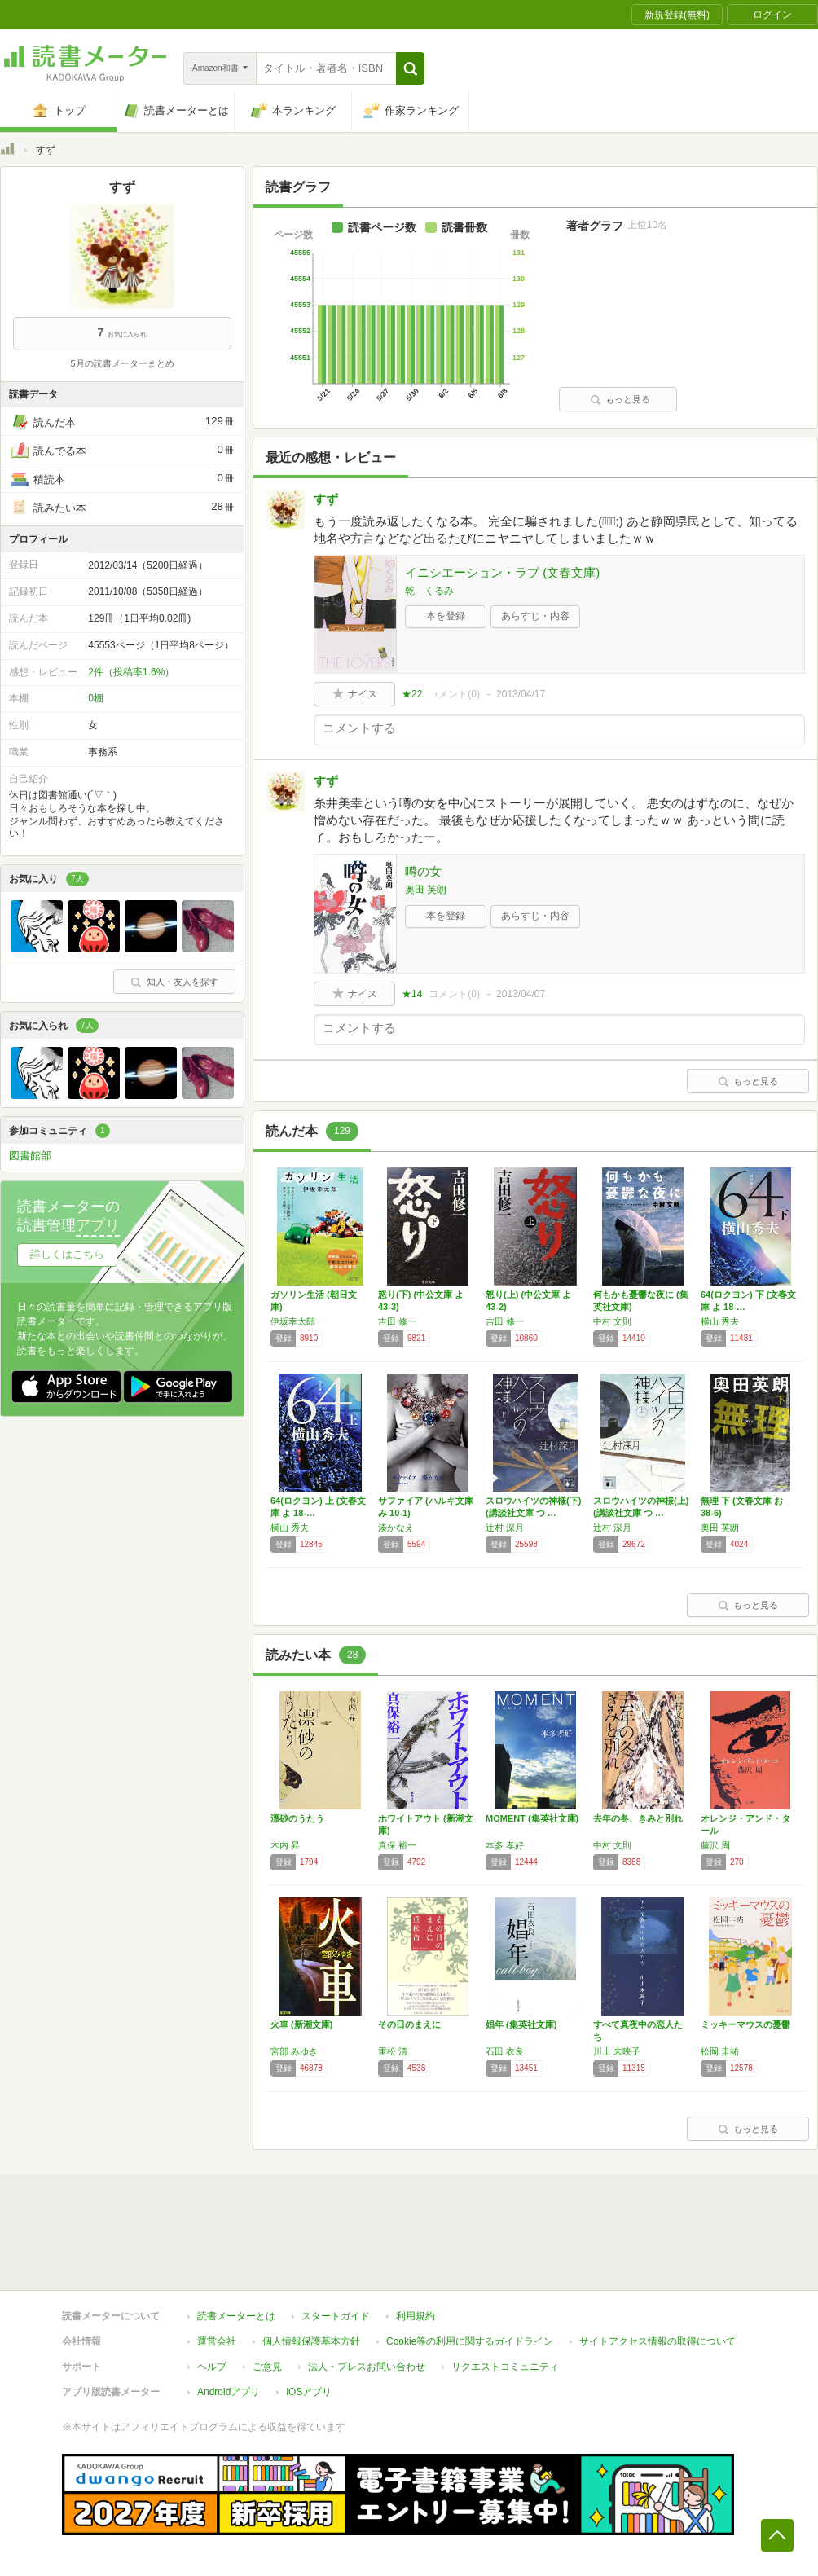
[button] (410, 68)
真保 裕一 (397, 1845)
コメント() (454, 694)
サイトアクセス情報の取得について (657, 2341)
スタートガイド (335, 2316)
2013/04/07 (520, 994)
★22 (412, 694)
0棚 (95, 698)
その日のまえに (409, 2024)
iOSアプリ (309, 2392)
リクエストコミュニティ (505, 2367)
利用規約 (415, 2316)
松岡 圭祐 (720, 2051)
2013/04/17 (520, 694)
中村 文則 (612, 1321)
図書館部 (30, 1156)
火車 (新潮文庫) (301, 2024)
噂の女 (423, 871)
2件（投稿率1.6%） (131, 672)
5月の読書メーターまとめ (122, 363)
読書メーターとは (236, 2316)
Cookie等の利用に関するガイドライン (469, 2341)
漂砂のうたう (297, 1818)
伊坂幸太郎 (292, 1321)
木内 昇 (285, 1845)
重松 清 (392, 2051)
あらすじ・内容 (535, 616)
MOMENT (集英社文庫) (532, 1818)
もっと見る (620, 399)
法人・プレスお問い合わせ (366, 2367)
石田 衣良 (505, 2051)
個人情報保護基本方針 (311, 2341)
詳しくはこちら (67, 1254)
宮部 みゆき (294, 2051)
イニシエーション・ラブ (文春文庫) (502, 572)
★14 (412, 994)
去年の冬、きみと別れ (638, 1818)
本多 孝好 (505, 1845)
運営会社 (216, 2341)
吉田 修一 (397, 1321)
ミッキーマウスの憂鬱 (745, 2024)
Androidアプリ (228, 2392)
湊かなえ (396, 1527)
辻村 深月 (505, 1527)
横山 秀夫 (720, 1321)
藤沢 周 (715, 1845)
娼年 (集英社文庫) (521, 2024)
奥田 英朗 (425, 889)
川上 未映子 (616, 2051)
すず (326, 499)
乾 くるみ (429, 590)
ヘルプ (211, 2367)
